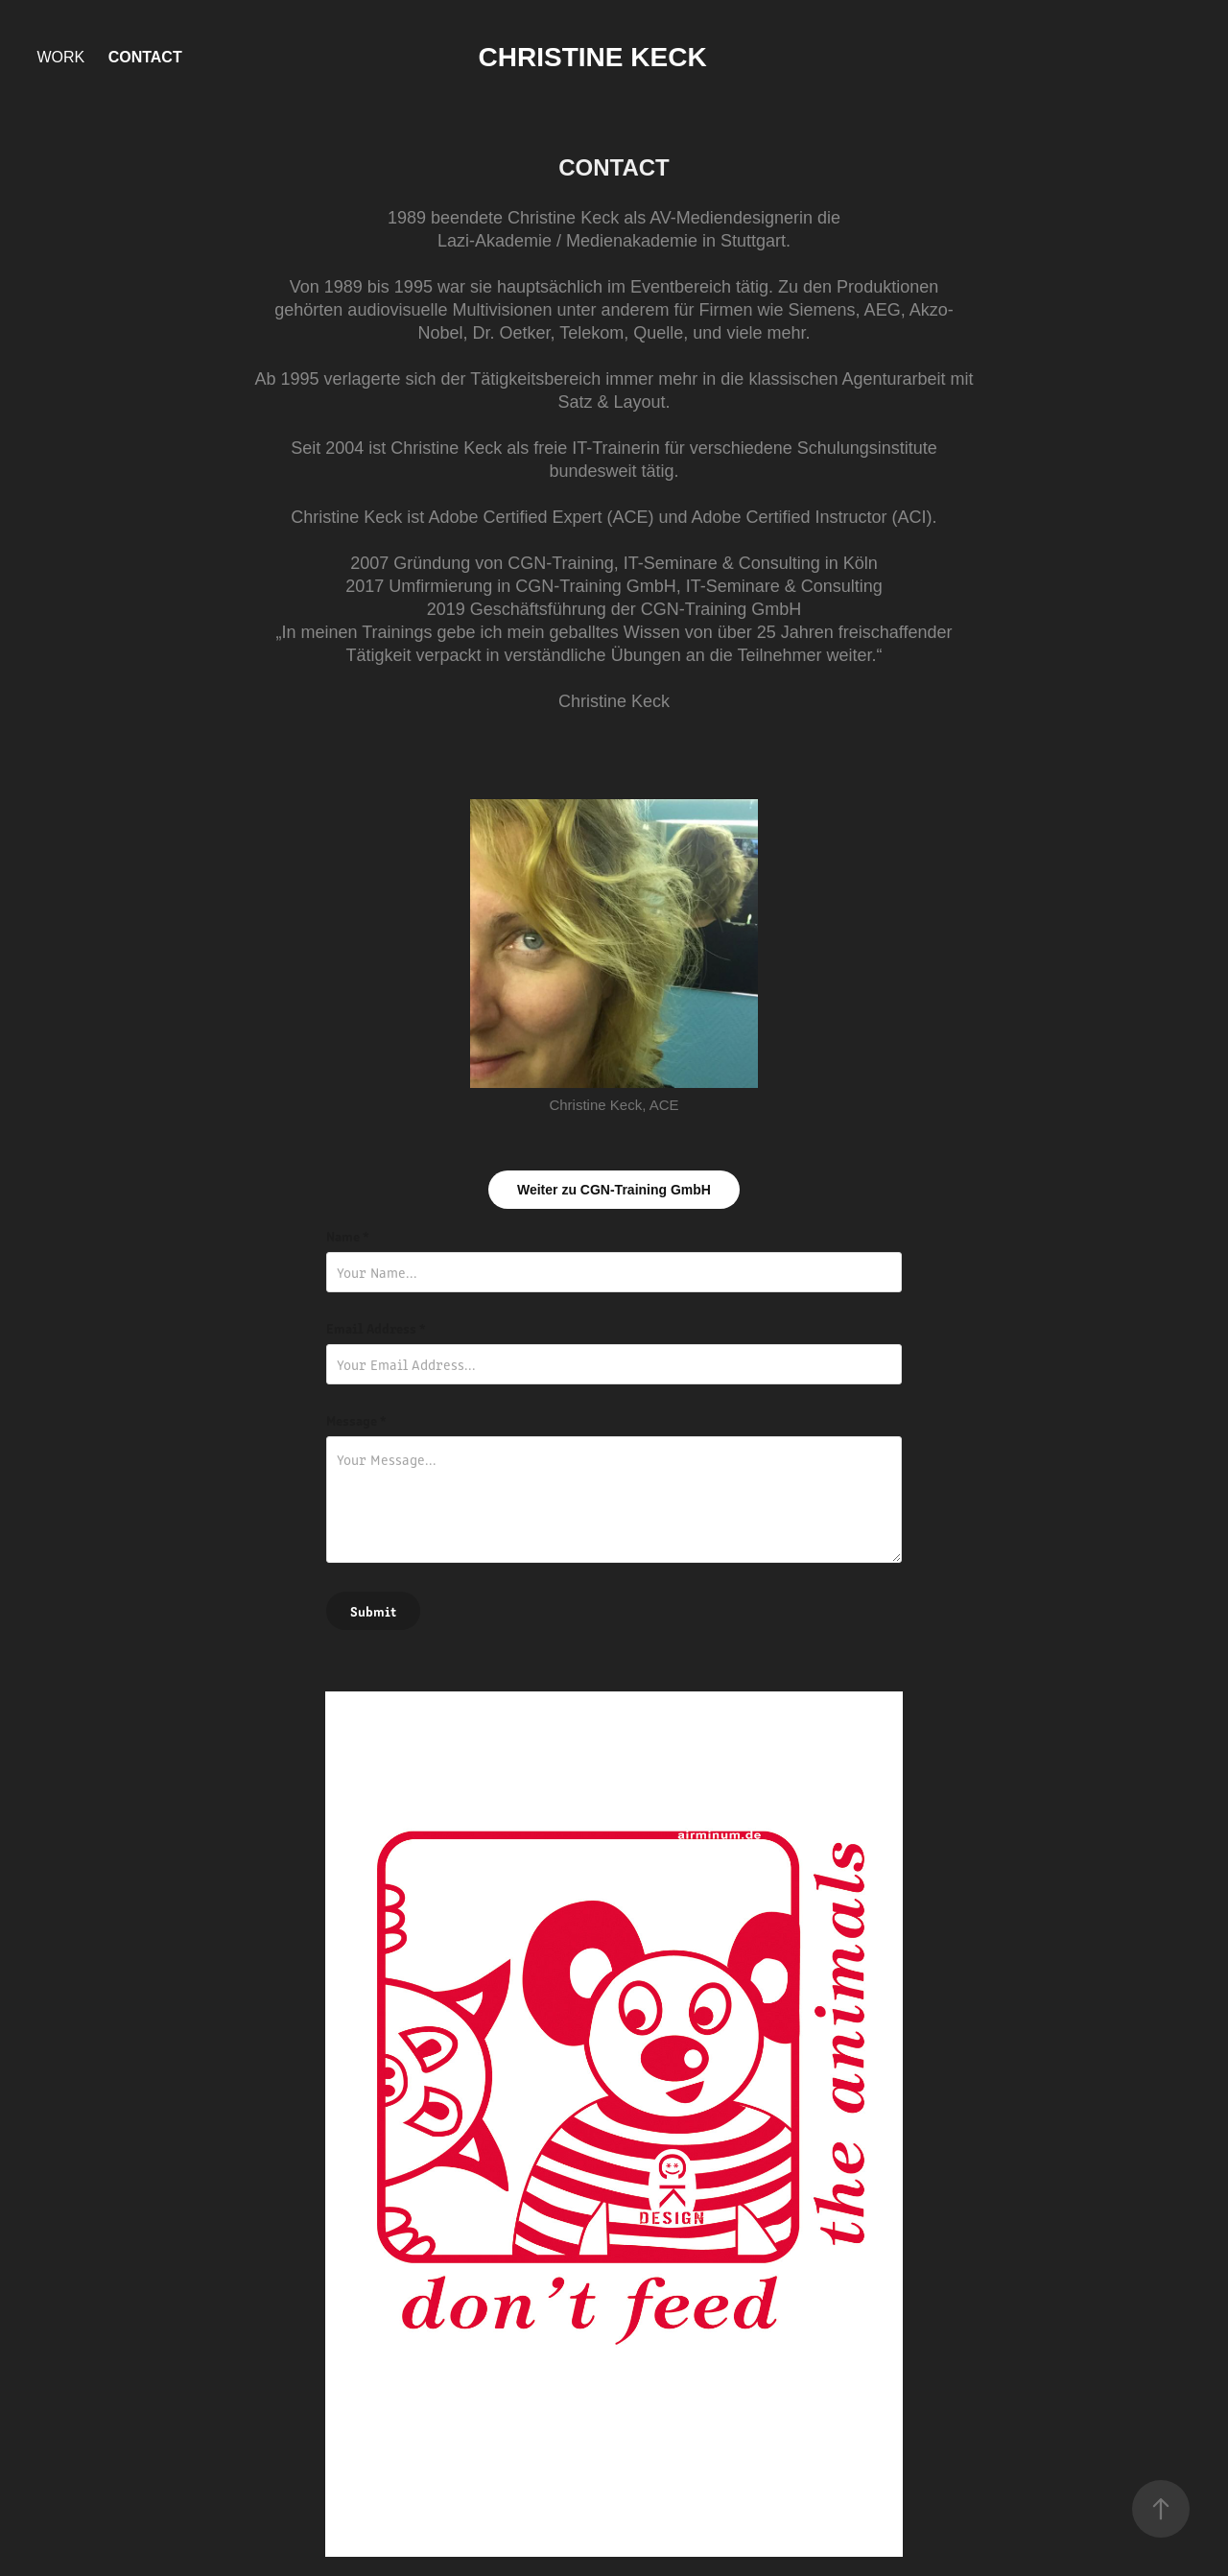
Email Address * (376, 1328)
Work (60, 57)
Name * (347, 1235)
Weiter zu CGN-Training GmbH (614, 1189)
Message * (356, 1420)
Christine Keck (593, 57)
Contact (145, 57)
